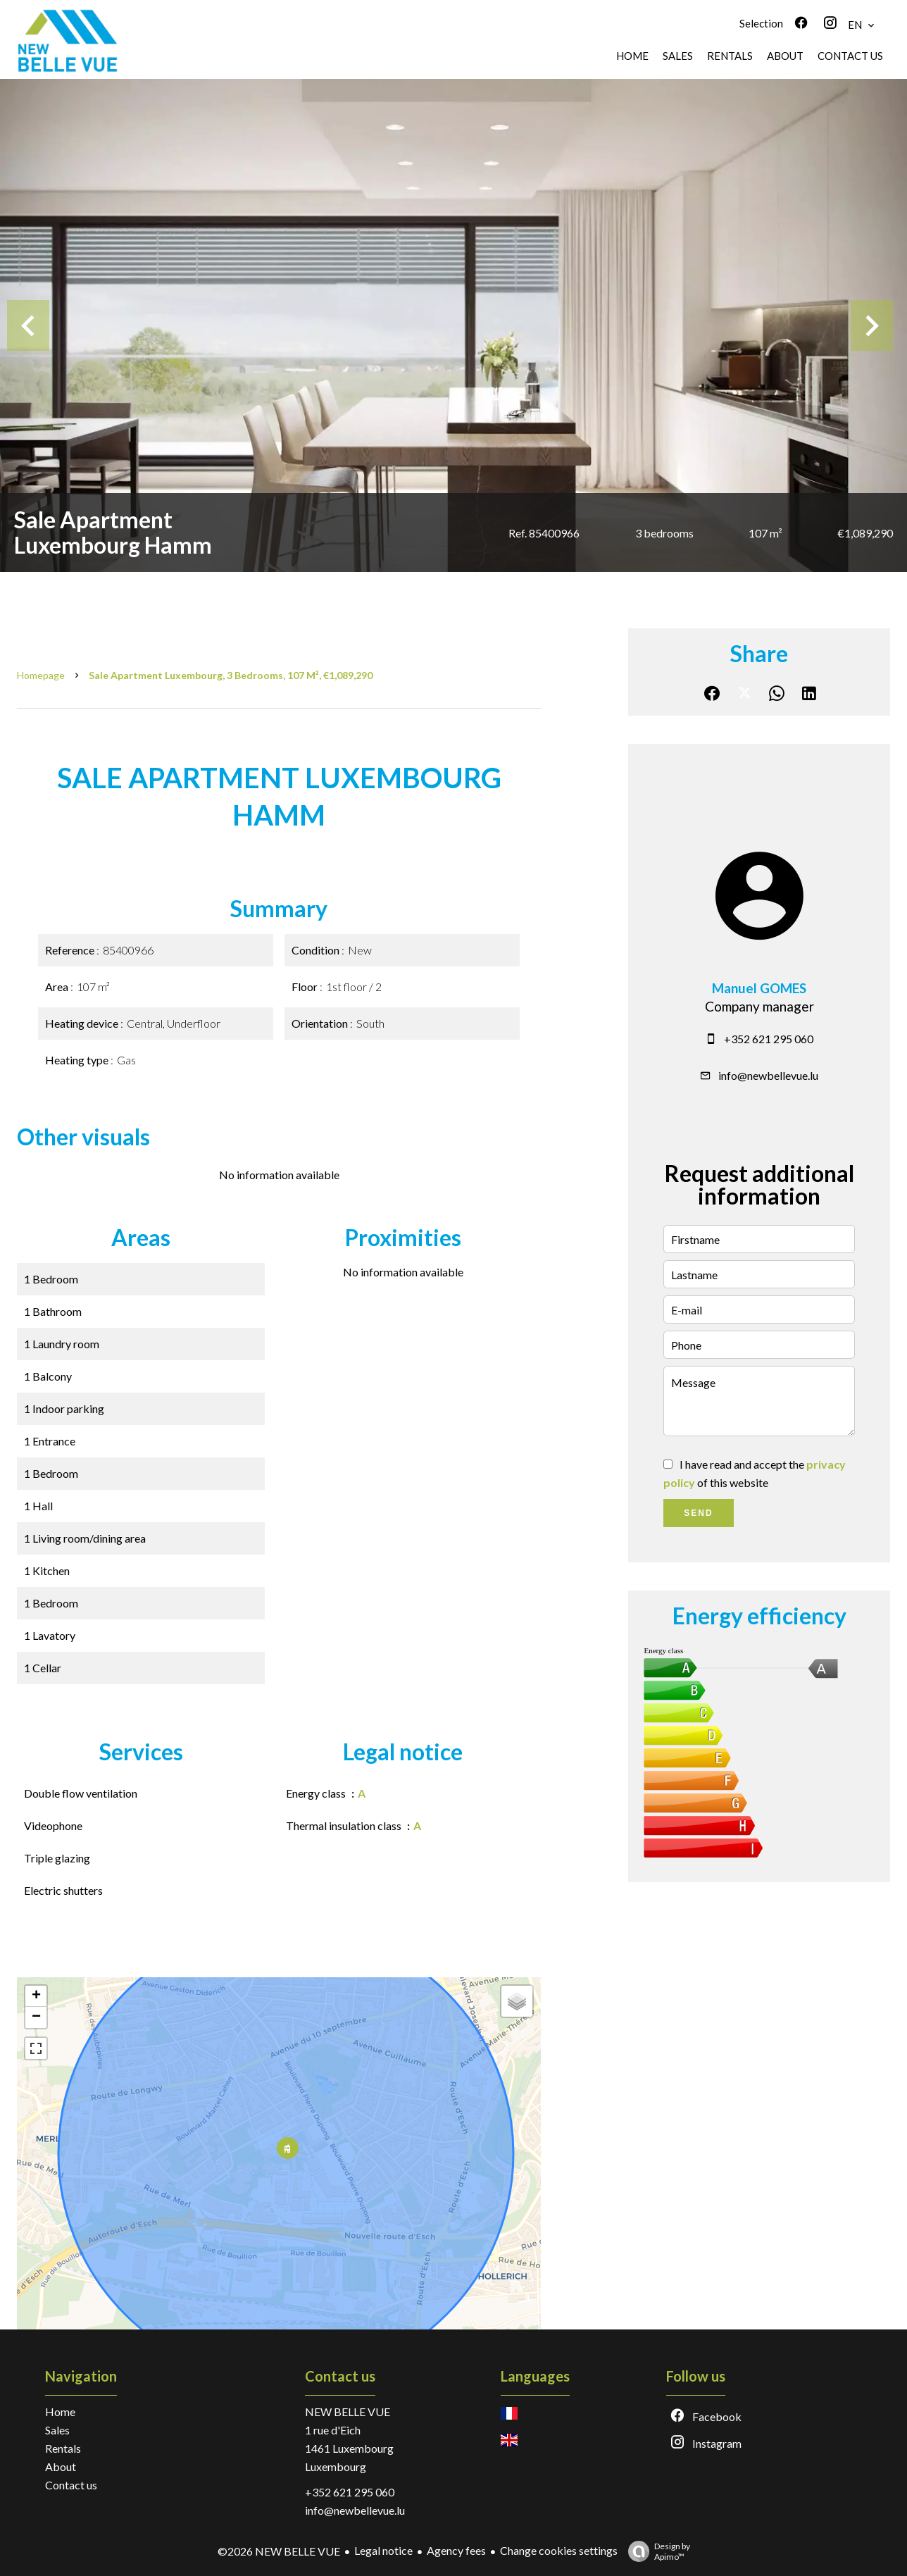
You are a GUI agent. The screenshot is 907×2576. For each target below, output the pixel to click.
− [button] (36, 2017)
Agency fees (456, 2550)
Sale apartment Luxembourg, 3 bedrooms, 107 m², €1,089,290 (231, 675)
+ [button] (36, 1996)
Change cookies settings (559, 2550)
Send (698, 1513)
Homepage (41, 675)
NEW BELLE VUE (347, 2411)
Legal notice (383, 2550)
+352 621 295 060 (768, 1038)
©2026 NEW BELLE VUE (279, 2551)
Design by (655, 2551)
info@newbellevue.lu (768, 1075)
